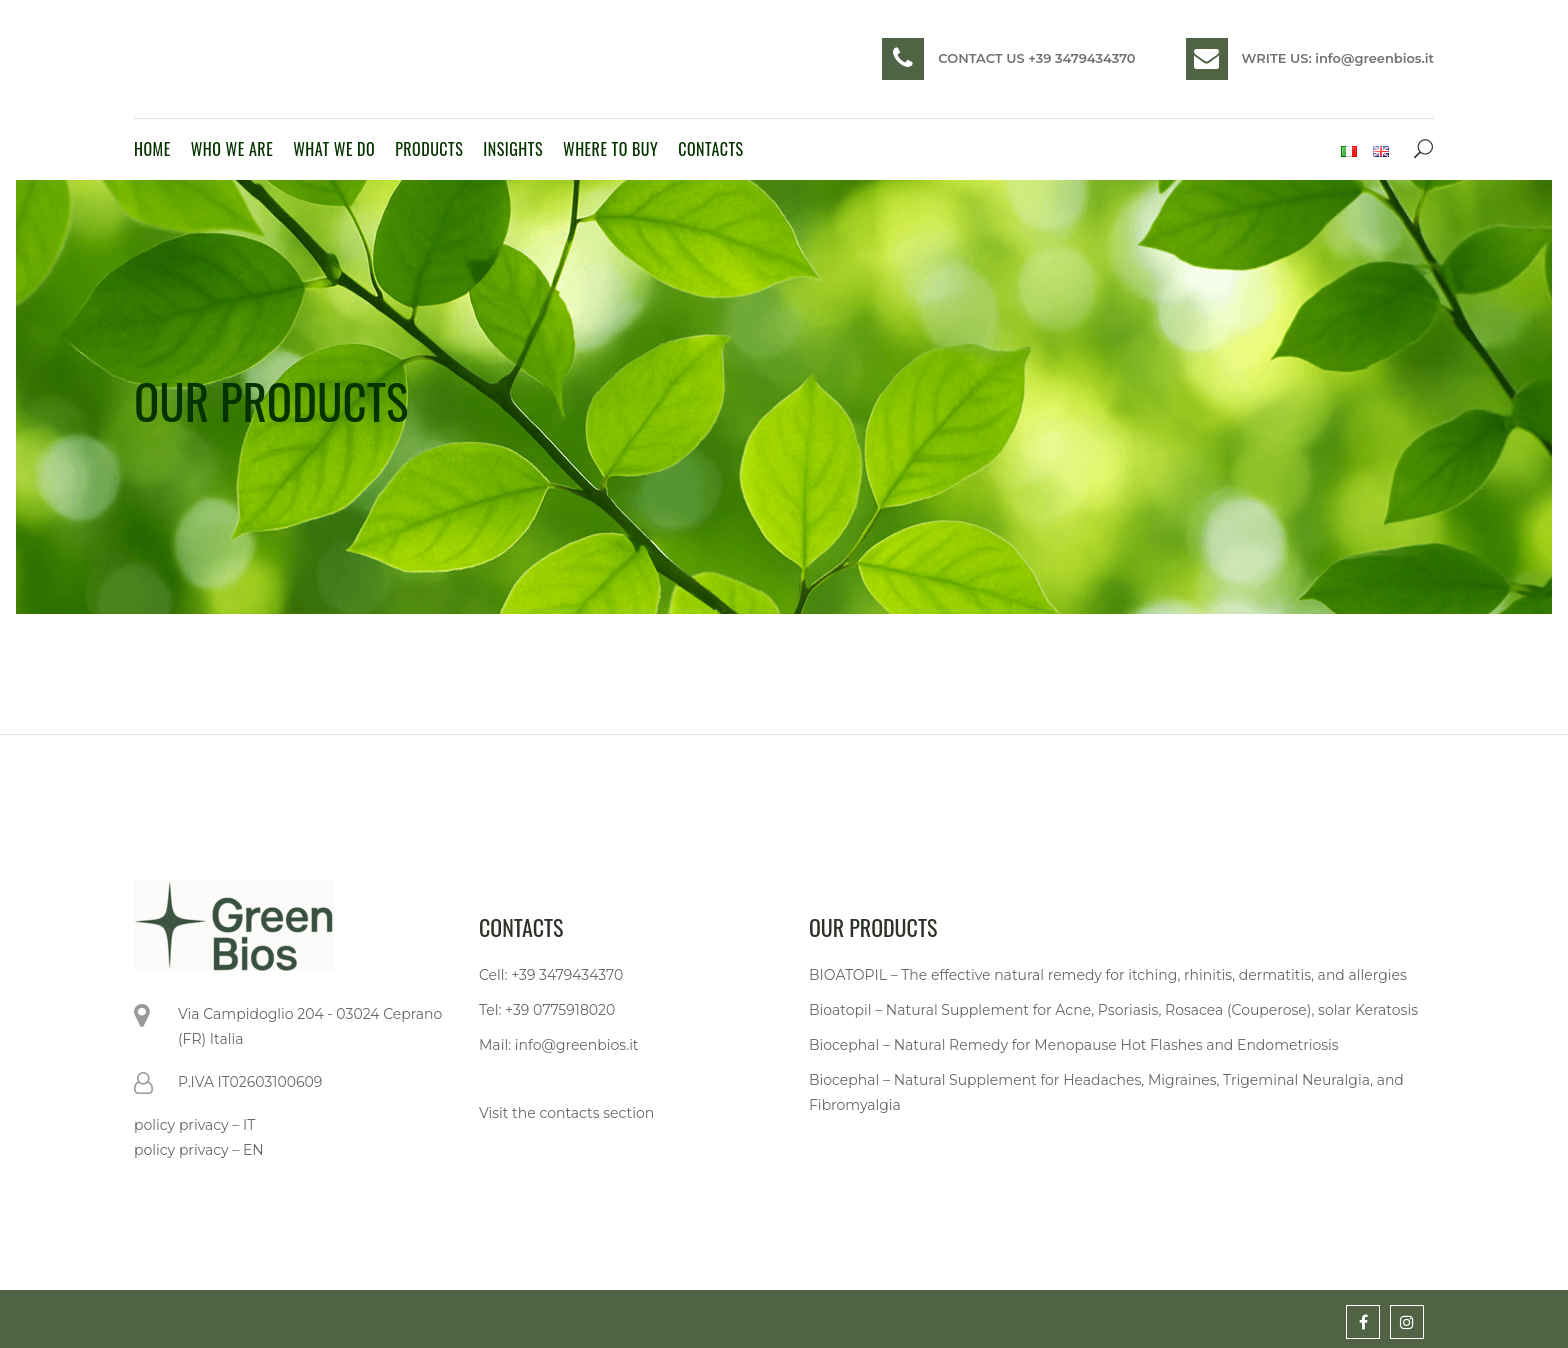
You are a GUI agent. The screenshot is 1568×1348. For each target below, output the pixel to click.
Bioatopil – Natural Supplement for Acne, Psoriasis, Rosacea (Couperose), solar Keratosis (1113, 1010)
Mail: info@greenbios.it (558, 1045)
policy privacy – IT (194, 1125)
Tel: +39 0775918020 (547, 1010)
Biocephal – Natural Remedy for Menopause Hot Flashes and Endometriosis (1074, 1045)
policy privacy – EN (199, 1150)
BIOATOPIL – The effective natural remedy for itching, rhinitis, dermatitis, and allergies (1108, 975)
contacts (569, 1113)
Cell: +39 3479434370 (551, 975)
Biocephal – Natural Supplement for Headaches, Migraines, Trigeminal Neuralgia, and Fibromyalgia (1106, 1092)
